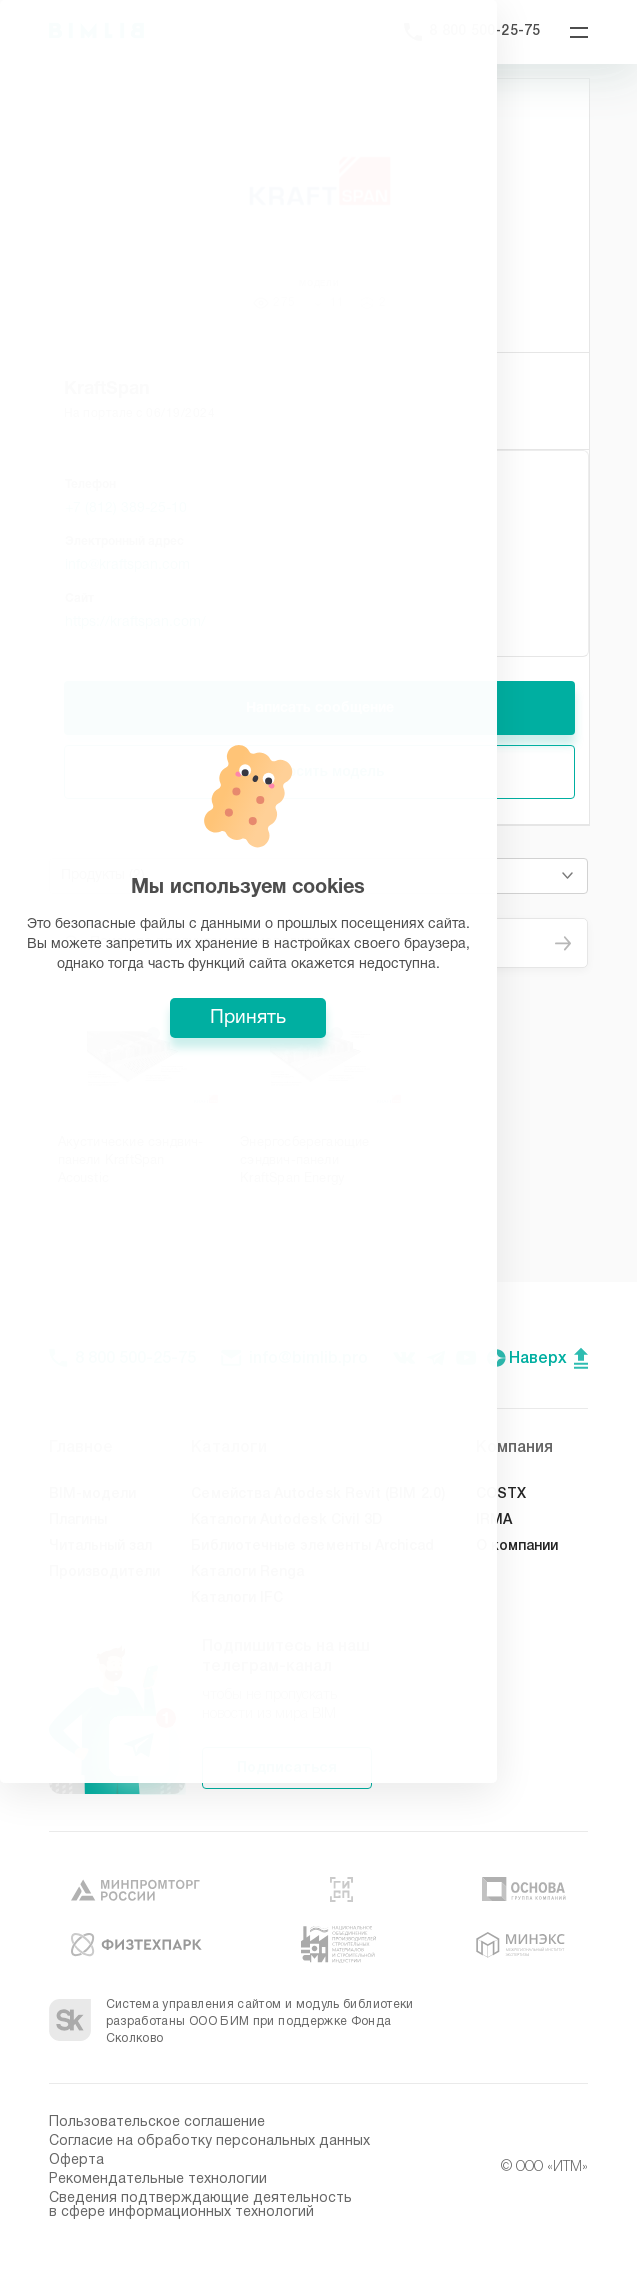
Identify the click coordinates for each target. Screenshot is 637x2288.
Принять (319, 1271)
